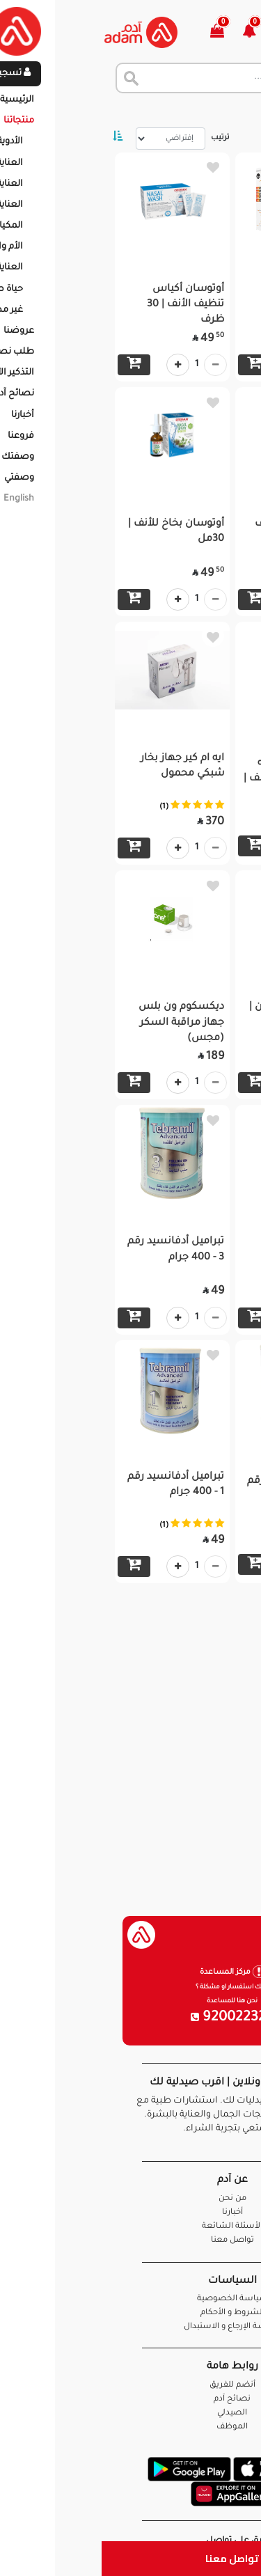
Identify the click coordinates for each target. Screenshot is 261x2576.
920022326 (131, 2018)
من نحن (131, 2199)
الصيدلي (130, 2413)
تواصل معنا (130, 2558)
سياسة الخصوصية (130, 2299)
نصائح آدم (130, 2399)
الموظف (130, 2427)
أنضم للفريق (131, 2385)
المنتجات (180, 111)
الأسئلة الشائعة (130, 2226)
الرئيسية (233, 111)
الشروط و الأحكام (131, 2313)
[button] (156, 32)
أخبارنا (130, 2212)
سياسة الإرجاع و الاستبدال (131, 2327)
